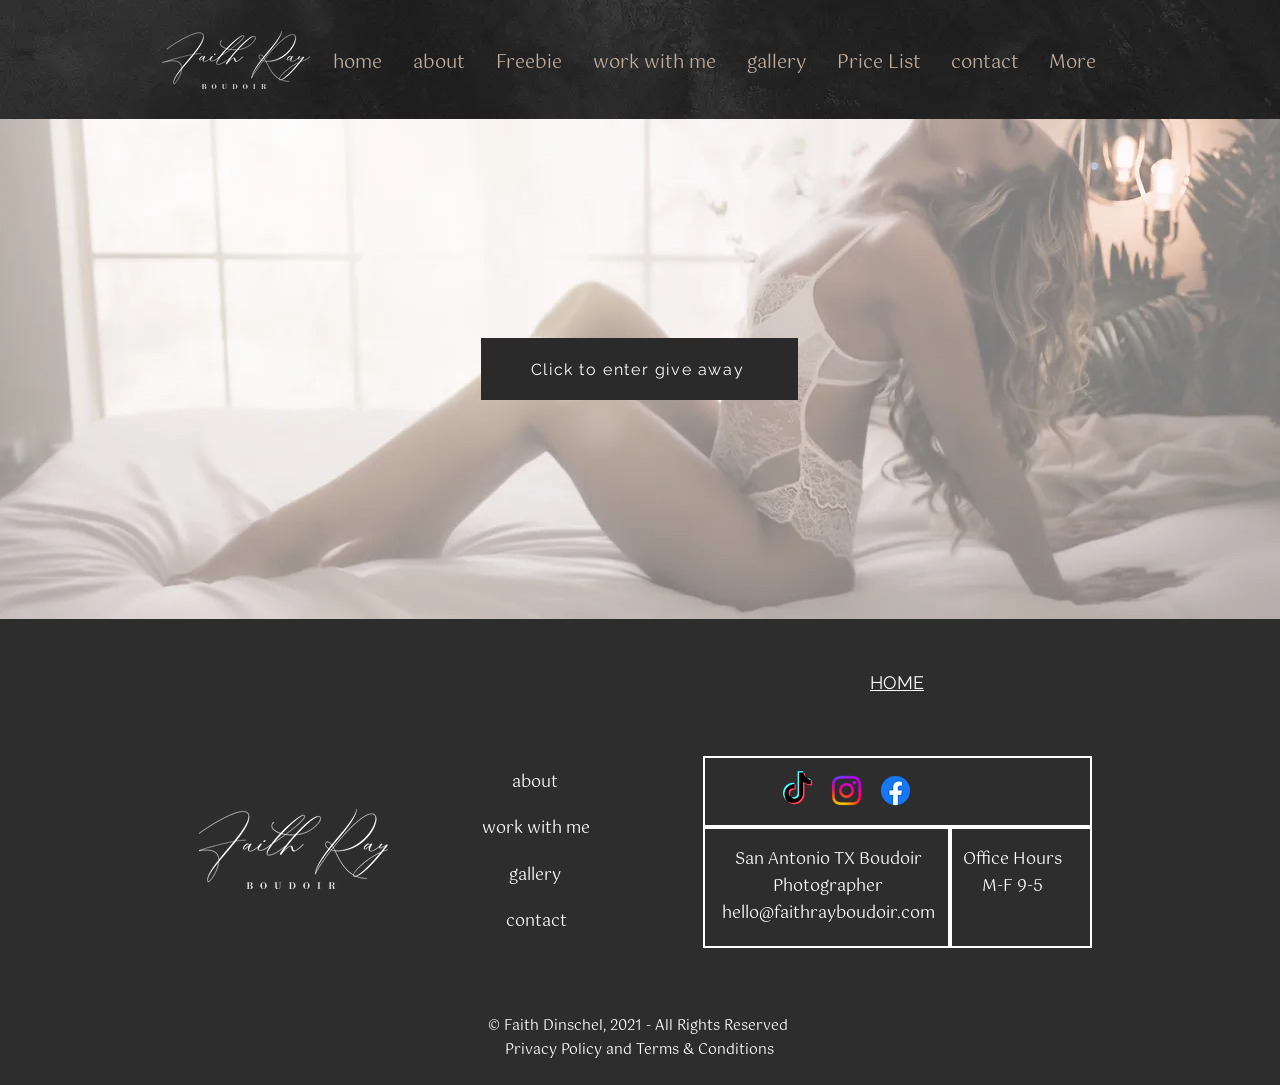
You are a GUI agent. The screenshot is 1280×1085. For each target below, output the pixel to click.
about (535, 782)
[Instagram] (846, 790)
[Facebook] (895, 790)
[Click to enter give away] (639, 369)
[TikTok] (797, 790)
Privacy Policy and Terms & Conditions (639, 1050)
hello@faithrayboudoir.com (828, 913)
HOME (897, 682)
